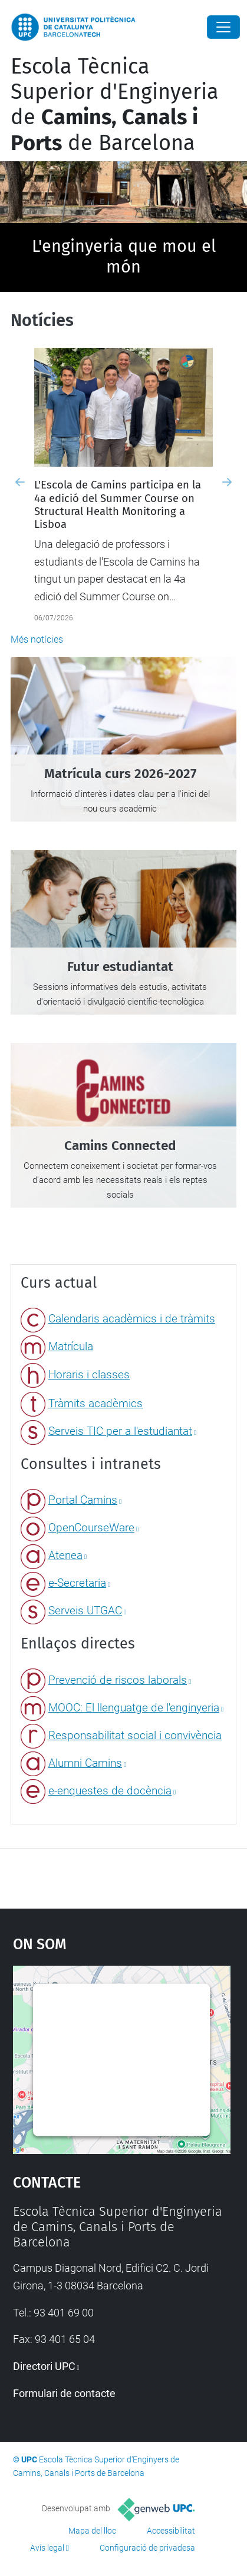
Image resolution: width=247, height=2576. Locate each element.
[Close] (223, 27)
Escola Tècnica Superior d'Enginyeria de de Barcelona (115, 105)
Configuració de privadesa (147, 2547)
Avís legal (47, 2547)
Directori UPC (44, 2366)
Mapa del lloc (92, 2530)
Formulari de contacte (64, 2393)
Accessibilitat (171, 2530)
